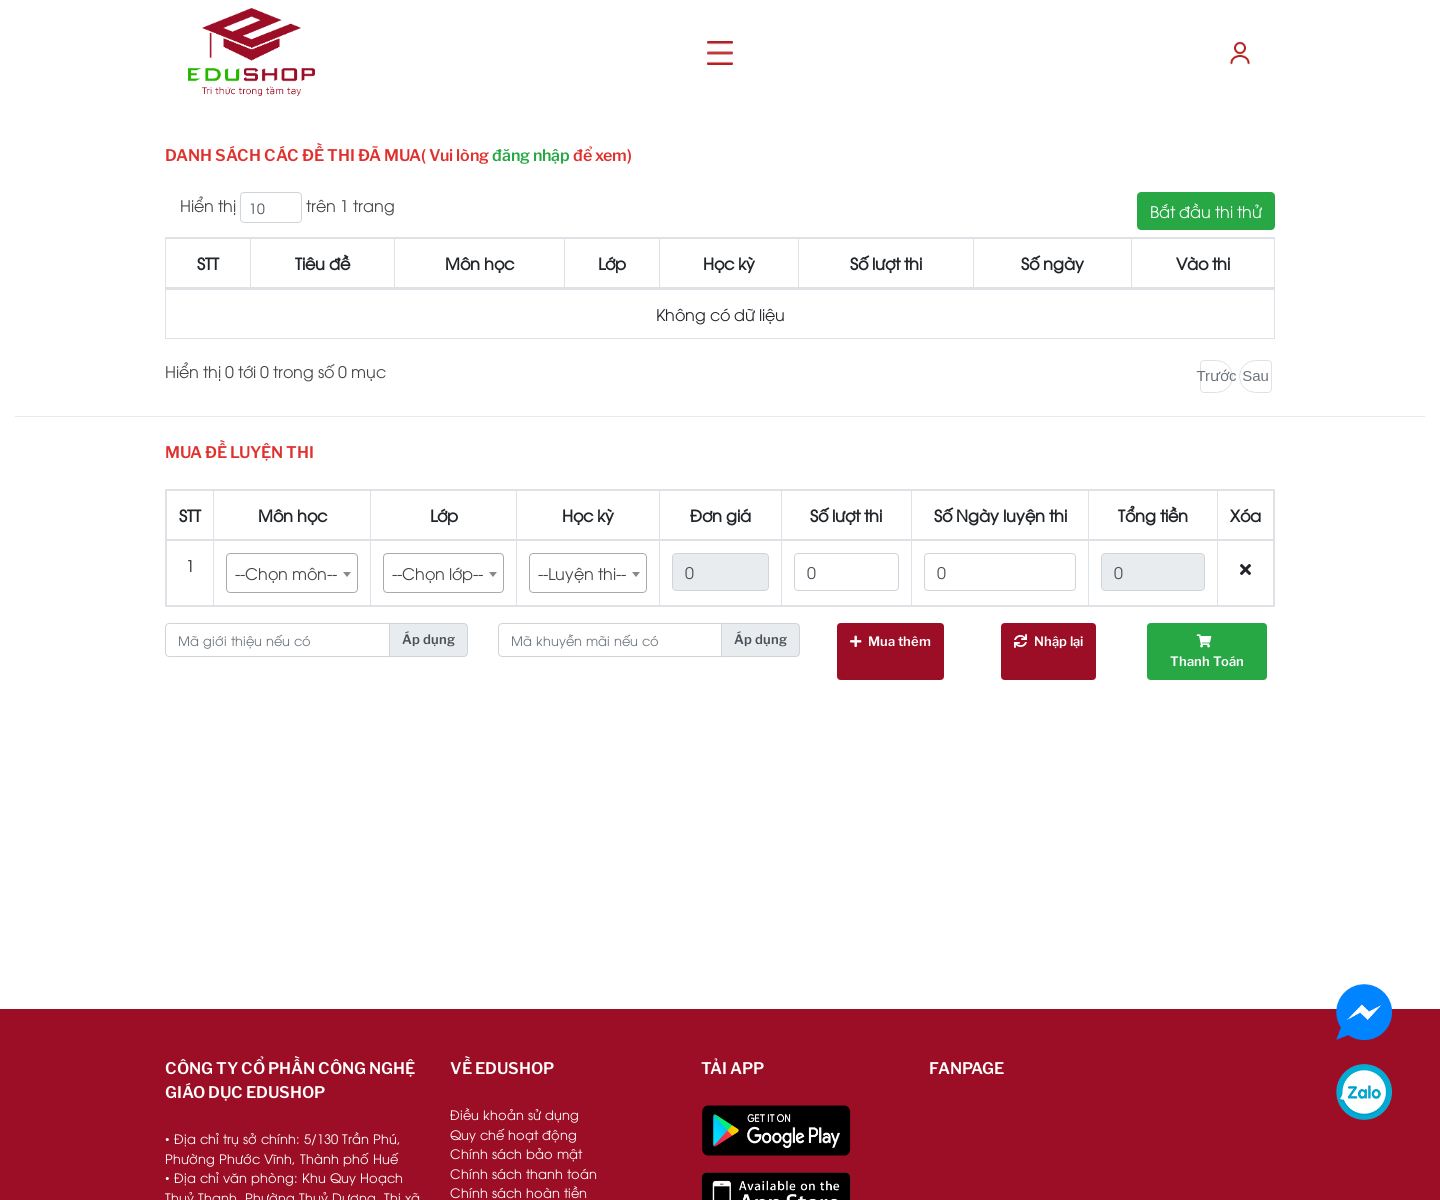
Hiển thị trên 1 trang (287, 207)
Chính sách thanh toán (523, 1173)
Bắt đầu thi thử (1206, 211)
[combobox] (292, 573)
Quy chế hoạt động (513, 1134)
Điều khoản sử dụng (514, 1114)
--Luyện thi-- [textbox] (582, 573)
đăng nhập (531, 155)
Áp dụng (428, 639)
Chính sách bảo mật (516, 1153)
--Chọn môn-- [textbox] (286, 573)
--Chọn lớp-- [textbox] (437, 573)
